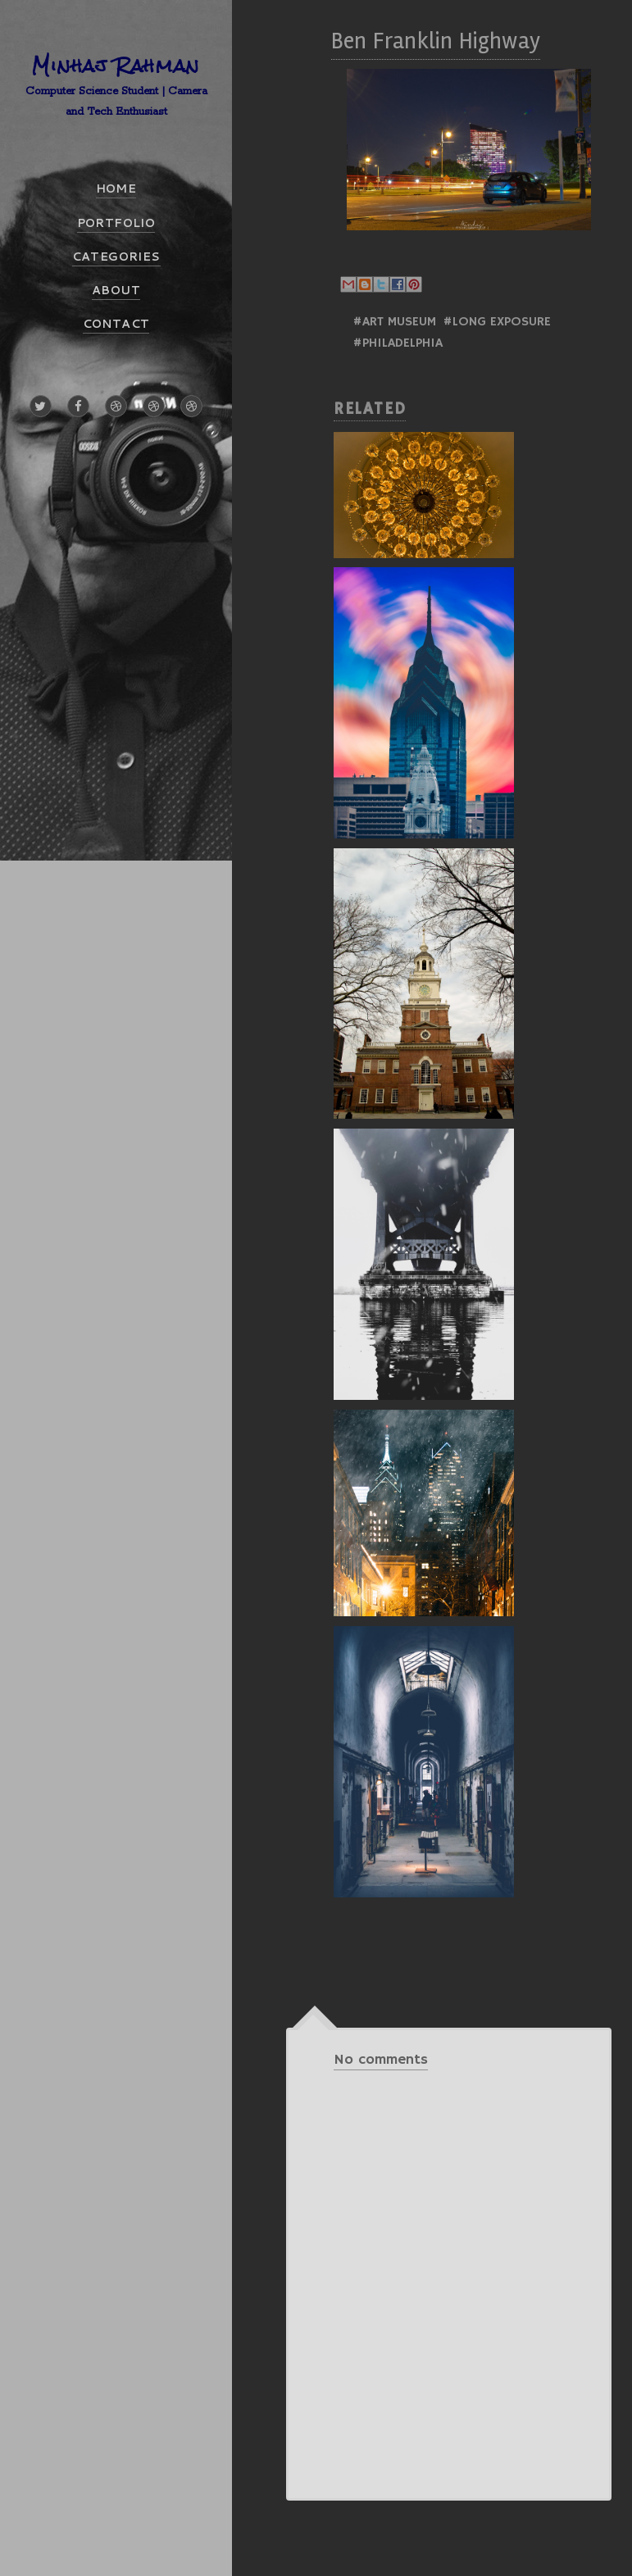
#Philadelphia (397, 343)
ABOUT (116, 290)
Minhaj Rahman (116, 65)
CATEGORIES (116, 256)
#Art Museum (394, 322)
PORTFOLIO (116, 223)
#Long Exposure (497, 322)
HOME (116, 188)
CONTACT (116, 324)
